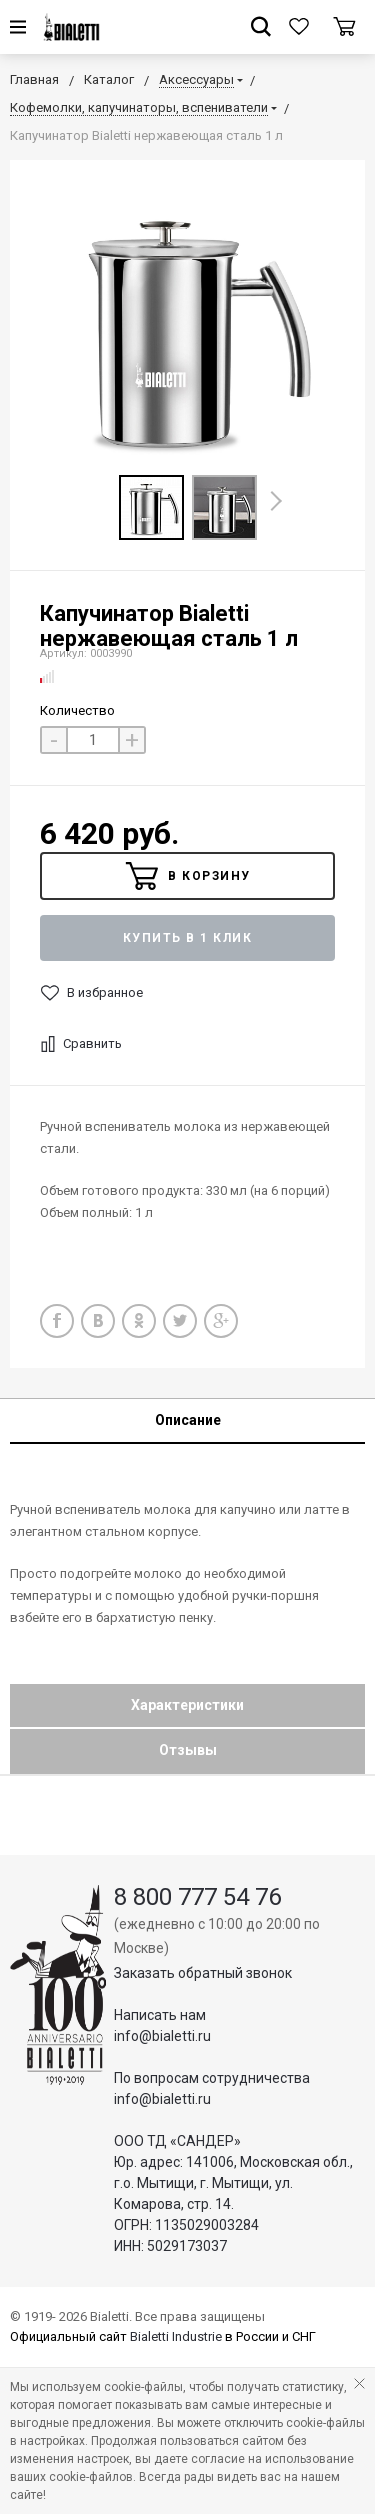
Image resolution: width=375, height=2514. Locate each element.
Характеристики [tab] (187, 1705)
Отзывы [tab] (188, 1750)
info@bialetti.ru (162, 2036)
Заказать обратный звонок (203, 1973)
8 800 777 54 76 (197, 1897)
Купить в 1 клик (188, 938)
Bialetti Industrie (176, 2336)
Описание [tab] (188, 1420)
